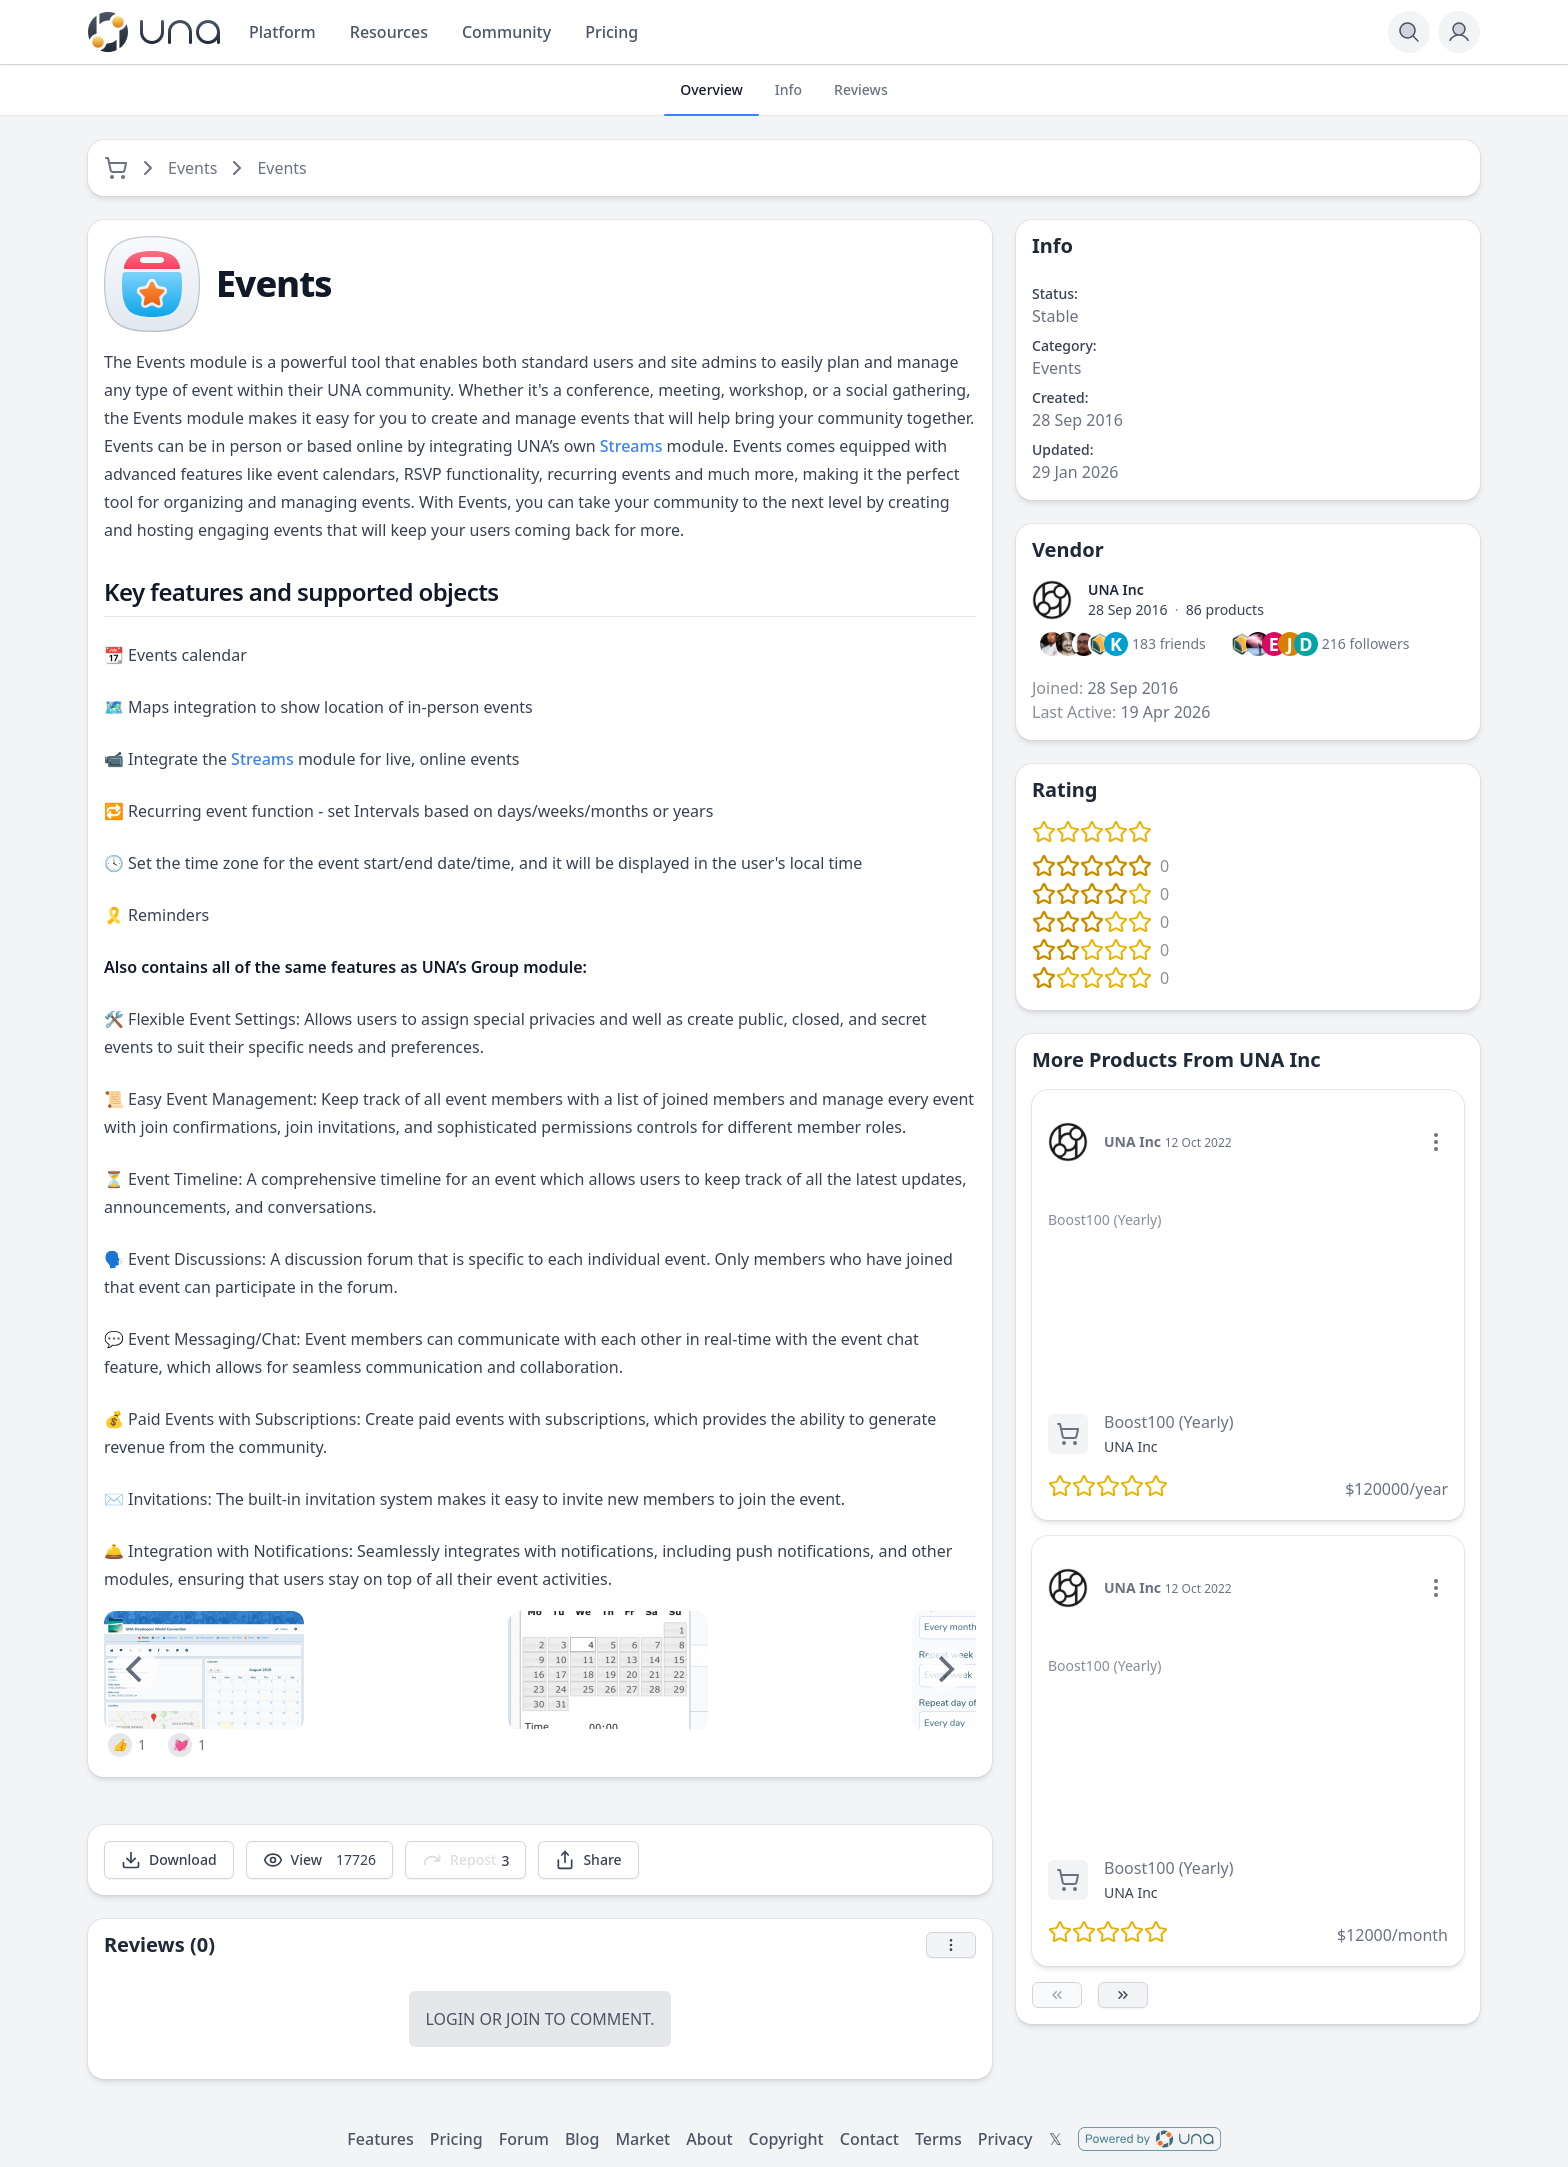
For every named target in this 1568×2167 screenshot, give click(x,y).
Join (523, 2019)
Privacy (1005, 2139)
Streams (631, 446)
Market (642, 2139)
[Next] (944, 1669)
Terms (938, 2139)
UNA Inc (1116, 589)
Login (450, 2019)
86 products (1225, 609)
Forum (524, 2139)
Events (192, 168)
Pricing (456, 2139)
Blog (582, 2139)
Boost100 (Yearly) (1169, 1422)
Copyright (786, 2139)
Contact (869, 2139)
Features (380, 2139)
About (709, 2139)
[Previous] (136, 1669)
